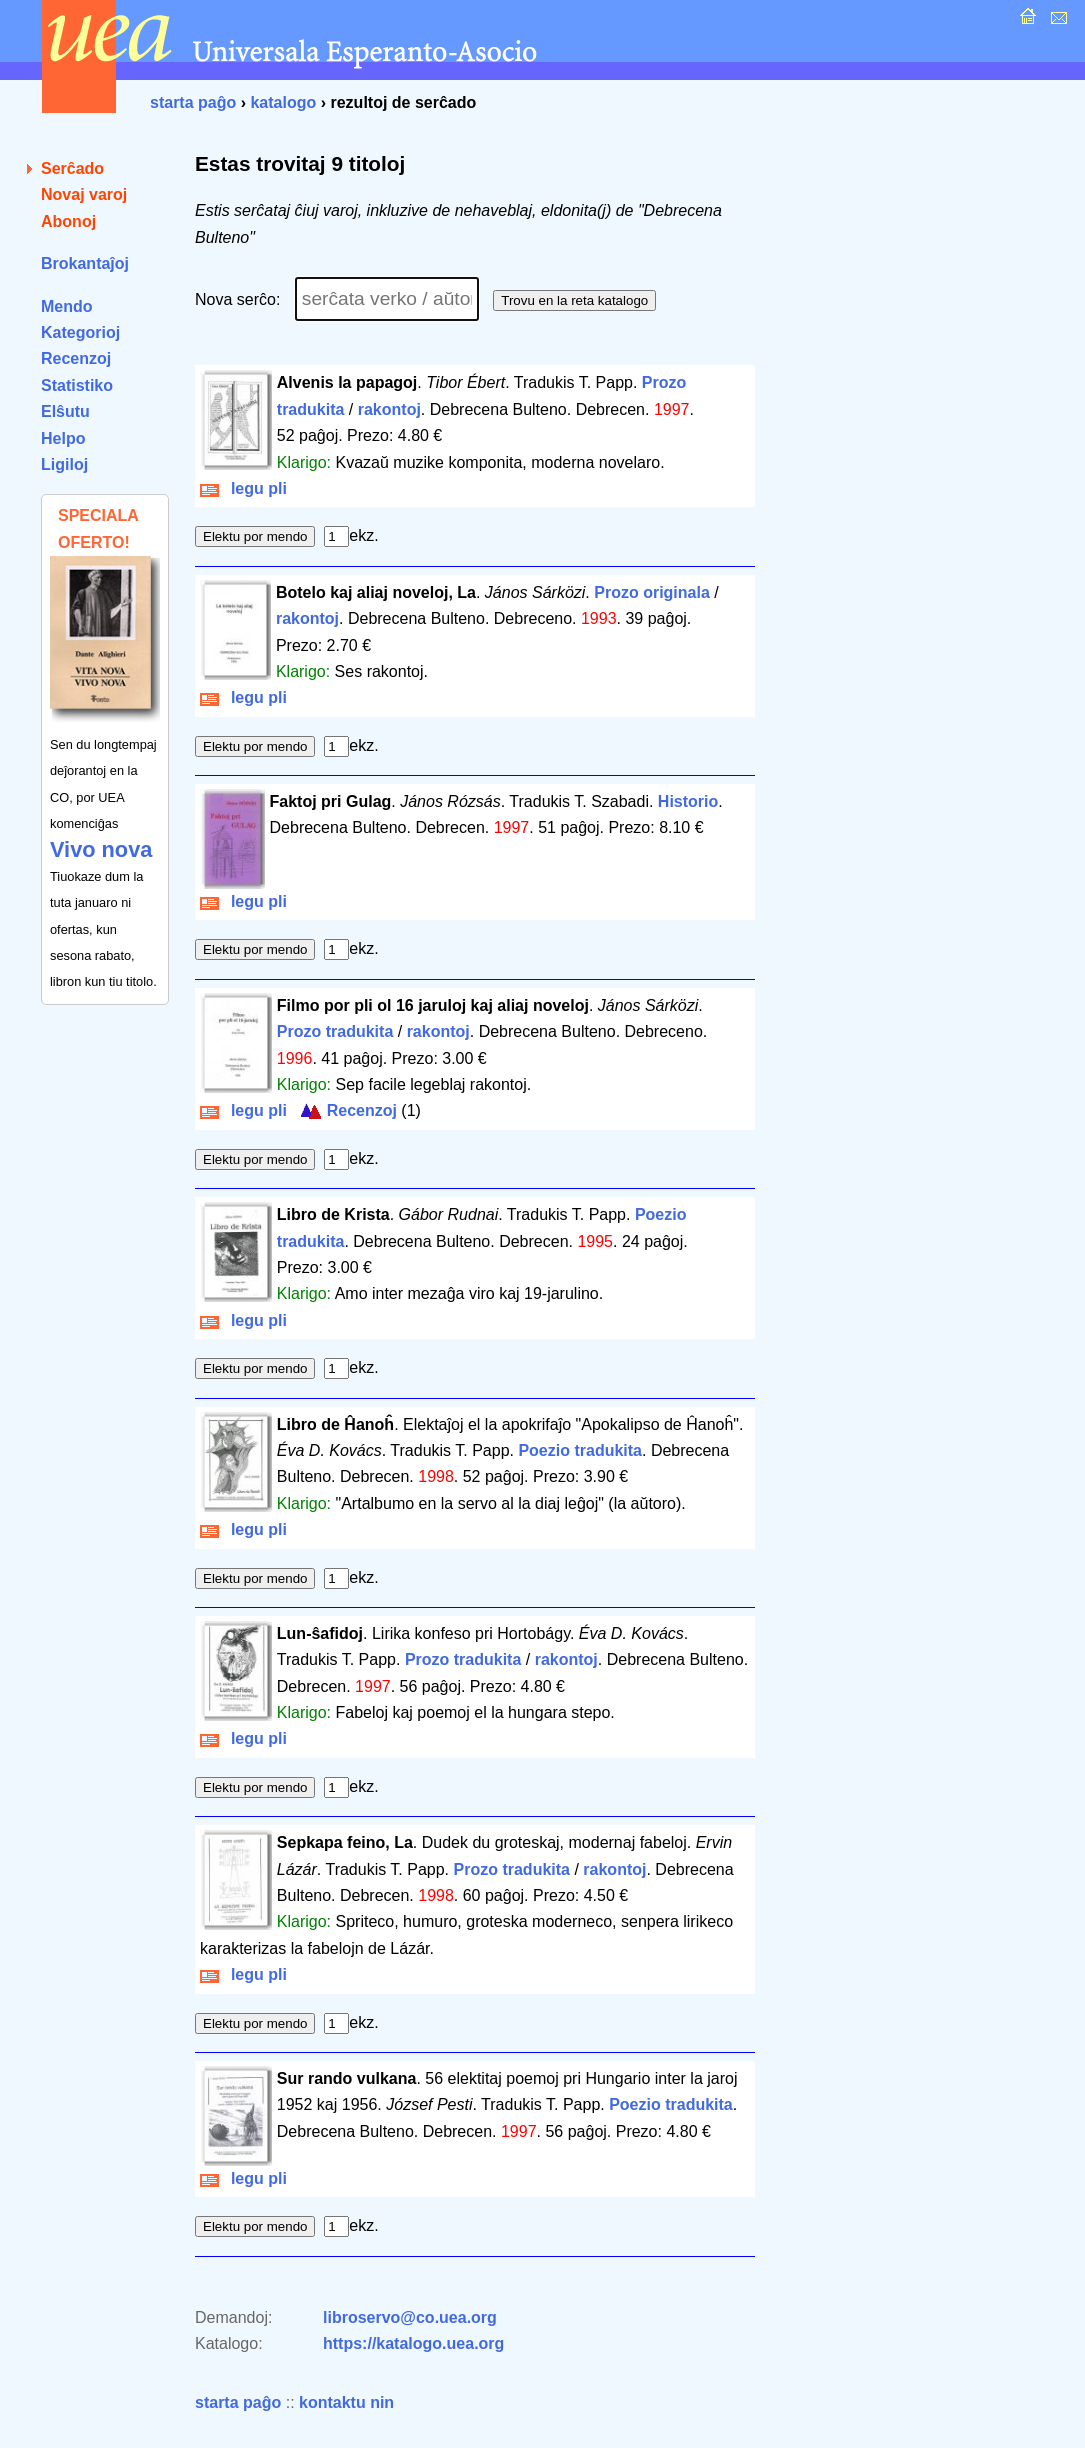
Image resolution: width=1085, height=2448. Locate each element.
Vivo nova (101, 849)
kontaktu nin (346, 2402)
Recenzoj (76, 358)
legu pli (243, 488)
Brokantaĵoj (85, 263)
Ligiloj (64, 464)
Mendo (67, 306)
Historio (688, 801)
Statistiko (77, 385)
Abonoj (68, 221)
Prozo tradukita (335, 1031)
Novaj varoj (84, 194)
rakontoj (389, 409)
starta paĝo (193, 102)
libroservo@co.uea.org (410, 2317)
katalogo (283, 102)
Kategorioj (80, 332)
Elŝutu (65, 411)
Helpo (63, 438)
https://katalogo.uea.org (413, 2343)
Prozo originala (652, 592)
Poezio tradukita (580, 1450)
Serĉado (72, 168)
